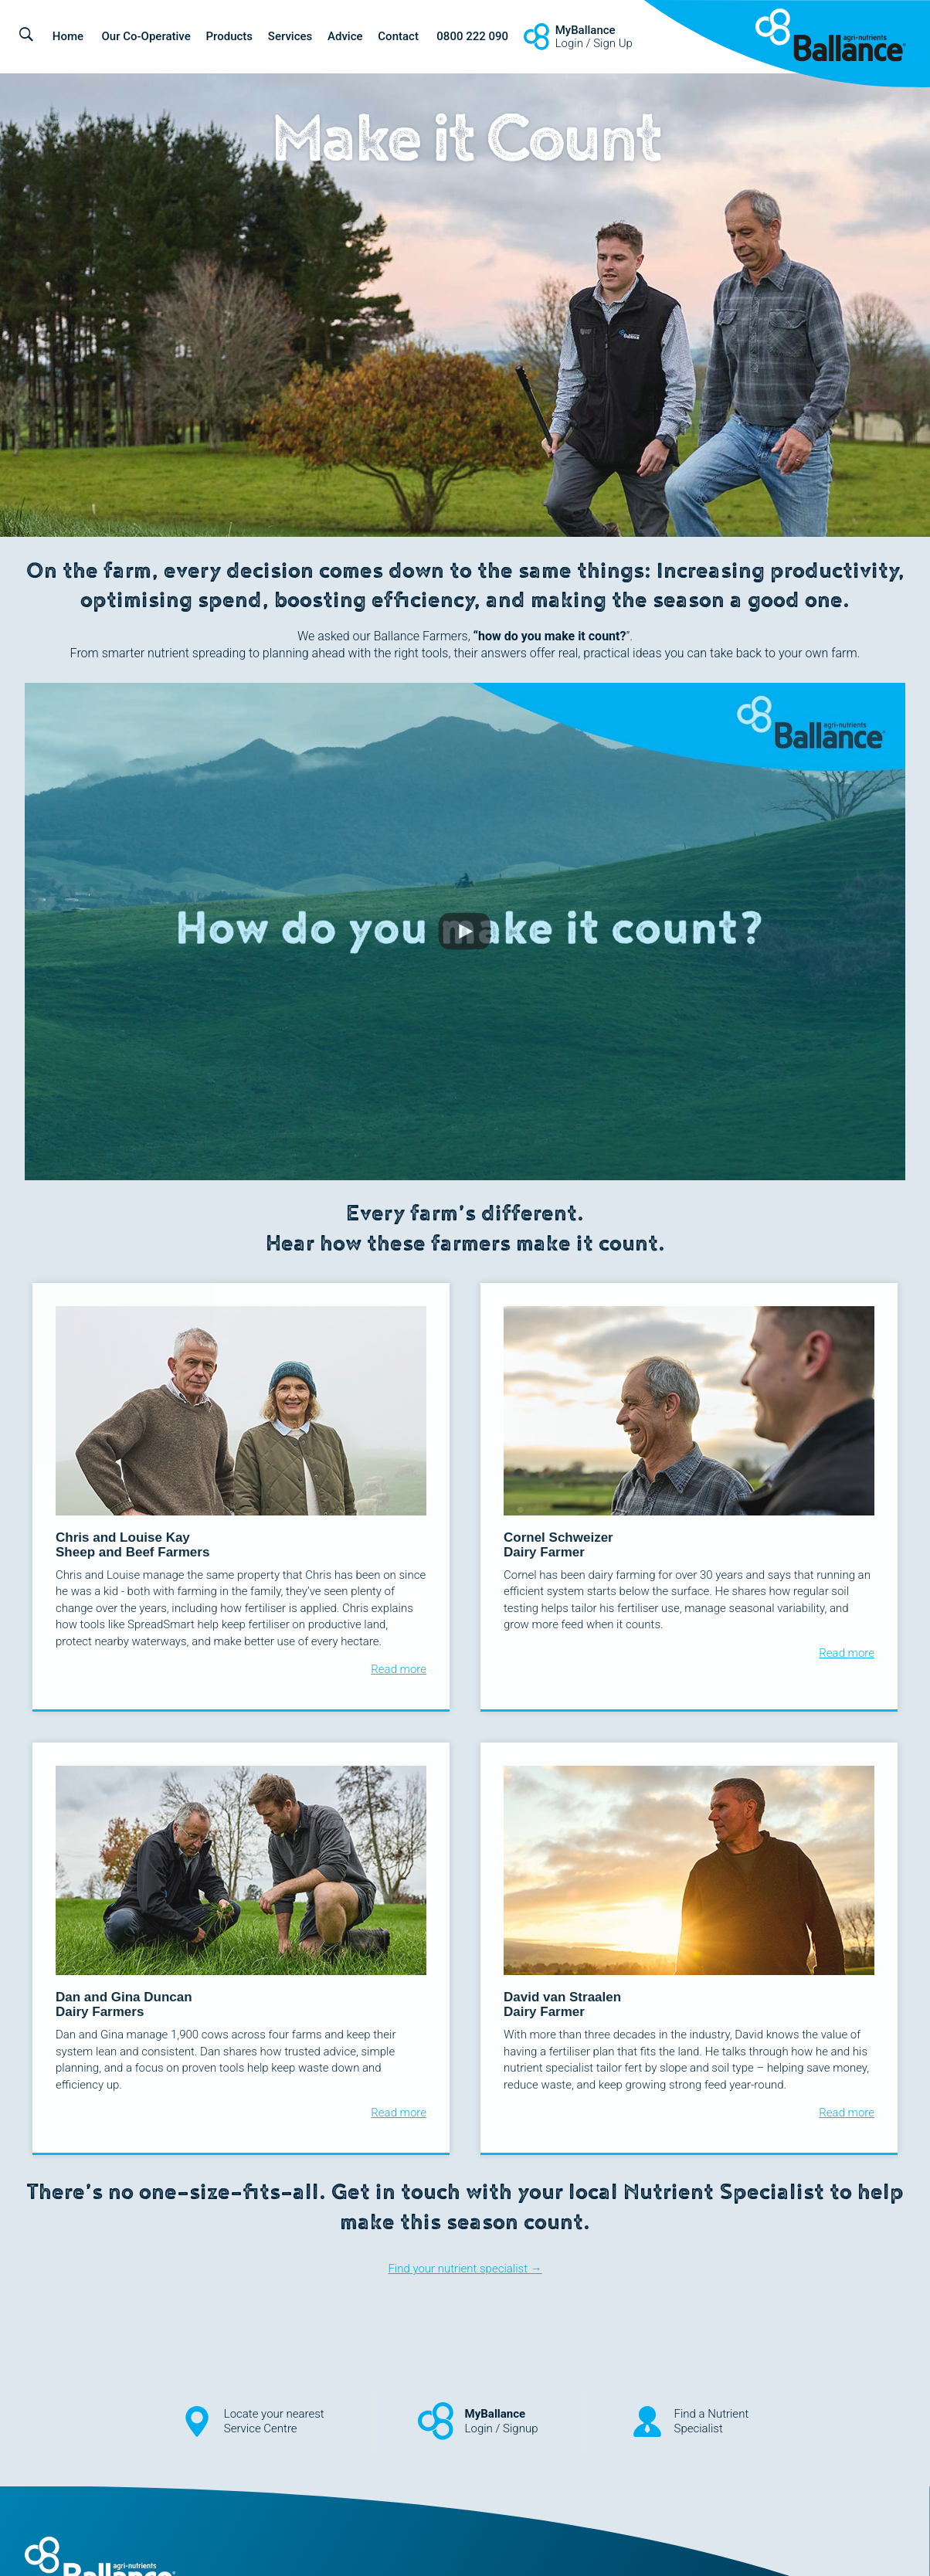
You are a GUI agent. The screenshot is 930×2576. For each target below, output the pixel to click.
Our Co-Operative (145, 36)
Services (290, 36)
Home (68, 36)
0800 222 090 (472, 36)
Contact (398, 36)
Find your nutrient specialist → (464, 2269)
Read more (398, 1669)
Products (229, 36)
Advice (345, 36)
